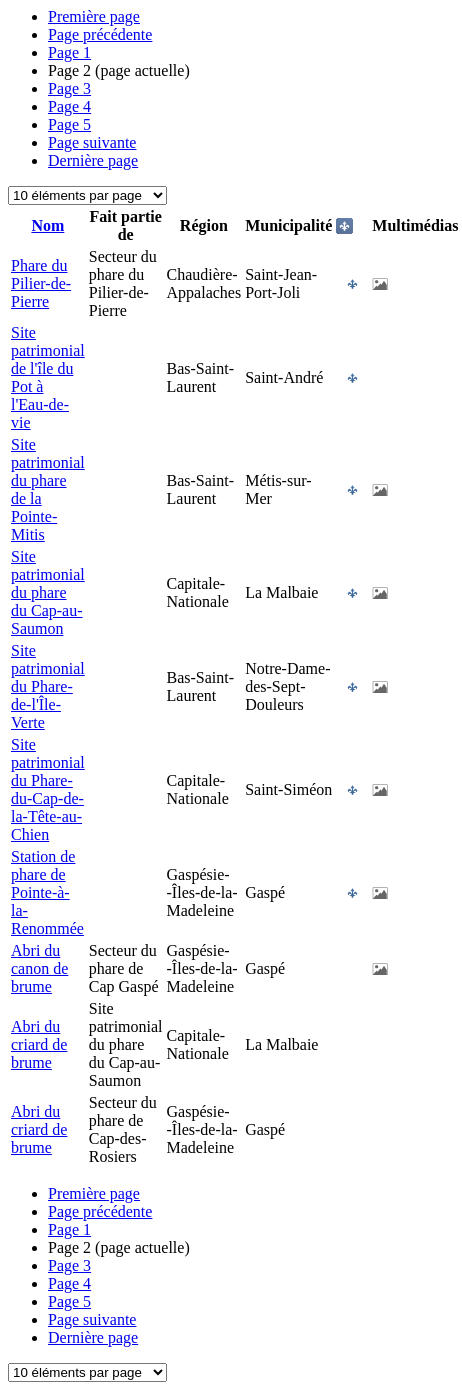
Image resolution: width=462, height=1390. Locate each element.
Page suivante (92, 142)
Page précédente (100, 34)
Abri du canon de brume (39, 968)
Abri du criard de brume (39, 1044)
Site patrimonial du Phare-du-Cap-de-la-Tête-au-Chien (48, 789)
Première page (94, 16)
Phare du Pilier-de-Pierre (41, 283)
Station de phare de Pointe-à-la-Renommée (47, 892)
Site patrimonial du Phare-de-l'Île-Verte (48, 686)
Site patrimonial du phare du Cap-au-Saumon (48, 592)
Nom (47, 225)
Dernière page (93, 160)
